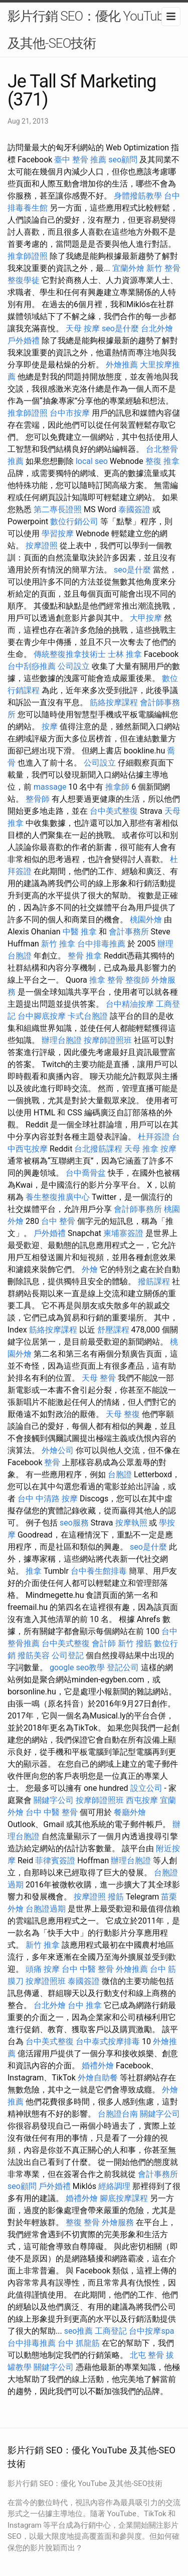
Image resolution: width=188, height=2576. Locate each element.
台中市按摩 (70, 413)
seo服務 (74, 1523)
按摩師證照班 (108, 1040)
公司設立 (74, 666)
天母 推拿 (141, 1149)
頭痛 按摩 (43, 1969)
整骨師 (38, 799)
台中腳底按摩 (42, 1016)
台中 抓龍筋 (79, 2343)
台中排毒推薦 (101, 943)
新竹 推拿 (58, 943)
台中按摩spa (151, 2331)
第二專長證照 (58, 509)
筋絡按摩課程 (114, 702)
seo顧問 (122, 159)
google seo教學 (77, 1667)
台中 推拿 (85, 2005)
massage (50, 787)
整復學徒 (24, 280)
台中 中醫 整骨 (52, 1812)
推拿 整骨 (106, 980)
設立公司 (146, 1788)
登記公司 (123, 1667)
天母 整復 (123, 1414)
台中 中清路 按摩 (48, 1498)
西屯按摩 (142, 1800)
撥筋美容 (34, 1655)
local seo (92, 461)
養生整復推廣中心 (58, 1197)
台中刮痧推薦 (32, 666)
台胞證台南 (118, 2114)
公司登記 (68, 1655)
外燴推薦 (122, 364)
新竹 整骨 (163, 268)
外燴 (90, 1269)
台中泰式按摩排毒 (108, 2041)
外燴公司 (58, 1450)
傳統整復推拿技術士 (70, 654)
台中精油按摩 (130, 1004)
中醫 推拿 (80, 931)
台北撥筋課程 (98, 1149)
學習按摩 (58, 533)
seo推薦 (78, 2331)
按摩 (50, 726)
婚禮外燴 (98, 2065)
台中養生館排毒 (99, 1571)
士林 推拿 (125, 654)
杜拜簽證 (154, 1136)
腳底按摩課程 (124, 2198)
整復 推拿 (162, 461)
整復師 (137, 980)
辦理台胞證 (62, 1040)
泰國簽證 (134, 509)
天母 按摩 (83, 328)
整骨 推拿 (85, 956)
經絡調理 (114, 2186)
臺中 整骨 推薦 (80, 159)
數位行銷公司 (74, 521)
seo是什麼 (120, 328)
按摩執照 (131, 1523)
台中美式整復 (114, 811)
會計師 (104, 1643)
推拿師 (117, 787)
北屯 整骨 (147, 2355)
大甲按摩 (146, 618)
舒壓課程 (113, 1329)
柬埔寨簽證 (123, 1233)
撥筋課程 (154, 1281)
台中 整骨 (58, 1221)
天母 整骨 (99, 1378)
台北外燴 (157, 328)
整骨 (52, 1462)
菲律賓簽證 (55, 1860)
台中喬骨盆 (86, 1173)
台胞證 (120, 1474)
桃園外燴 (146, 919)
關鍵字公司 (54, 1800)
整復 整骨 (83, 2222)
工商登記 (111, 2331)
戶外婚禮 (24, 340)
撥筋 (116, 1896)
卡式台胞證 (88, 1016)
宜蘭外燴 (128, 268)
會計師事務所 (138, 1209)
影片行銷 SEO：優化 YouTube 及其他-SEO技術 (89, 30)
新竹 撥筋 (135, 1643)
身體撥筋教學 (138, 196)
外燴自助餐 (98, 2077)
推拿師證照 (28, 256)
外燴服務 (118, 2222)
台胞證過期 (46, 1909)
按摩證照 (42, 545)
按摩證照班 (46, 1981)
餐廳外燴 (130, 1812)
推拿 (34, 1571)
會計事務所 (129, 931)
